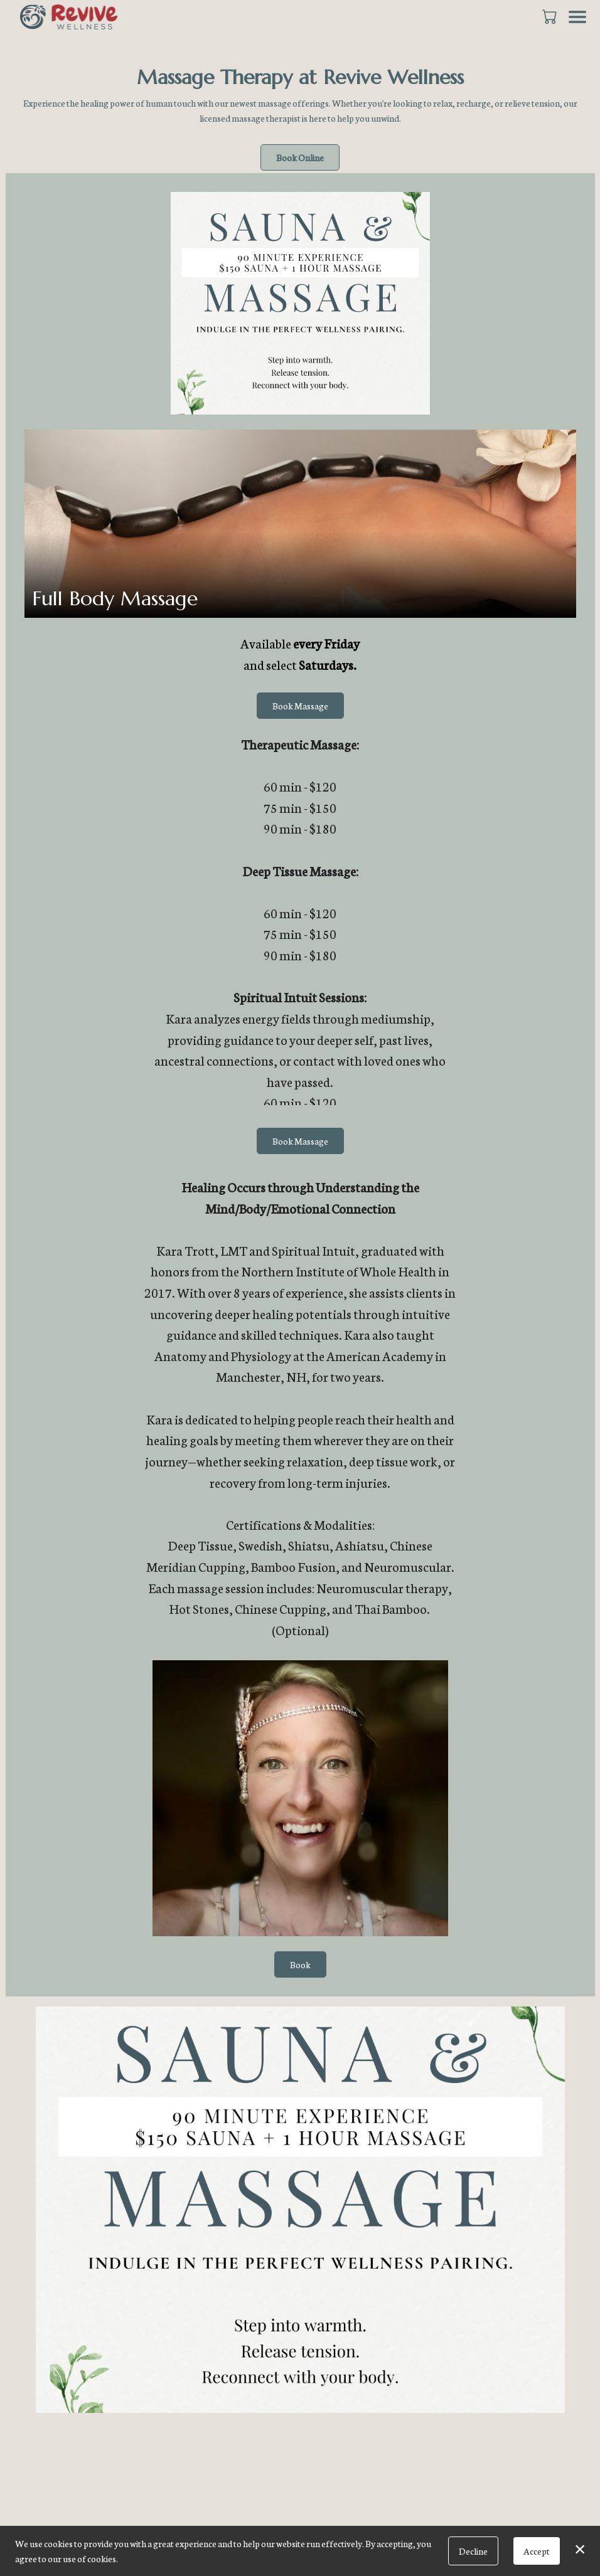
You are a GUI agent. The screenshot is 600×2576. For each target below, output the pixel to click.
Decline (473, 2551)
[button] (550, 16)
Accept (536, 2551)
